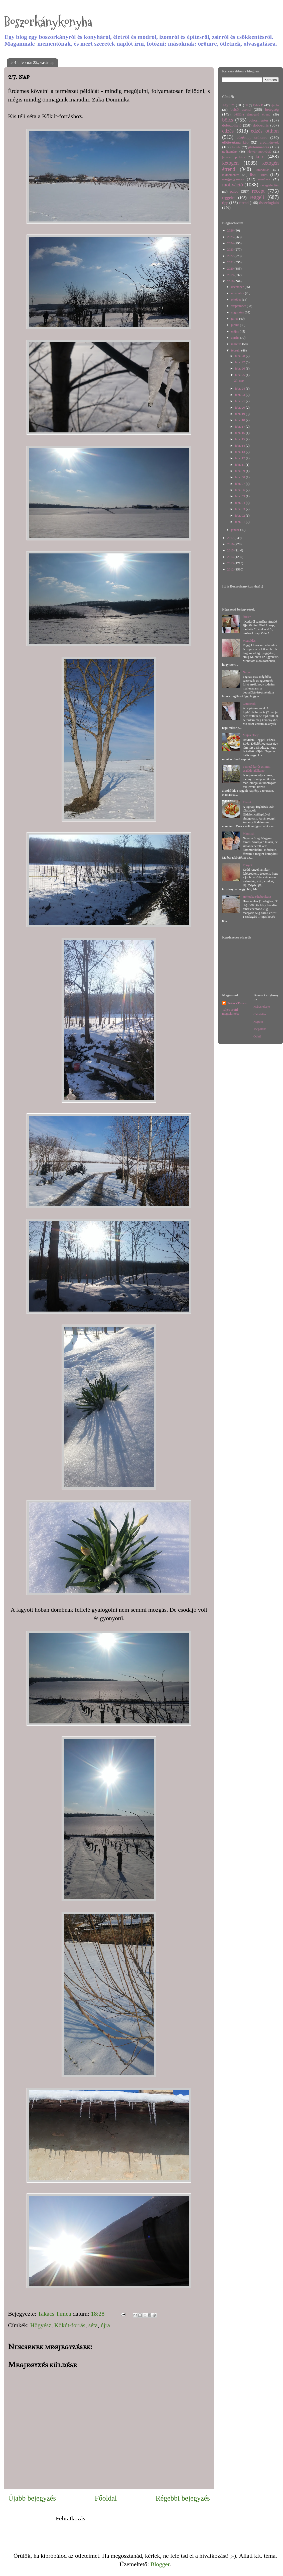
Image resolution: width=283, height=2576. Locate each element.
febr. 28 (240, 356)
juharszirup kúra (233, 157)
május (235, 331)
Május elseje (251, 735)
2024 (230, 243)
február (236, 350)
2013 (230, 563)
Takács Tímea (236, 1003)
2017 (230, 538)
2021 (230, 262)
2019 (230, 275)
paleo (234, 191)
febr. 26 (240, 368)
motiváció (232, 184)
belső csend (240, 109)
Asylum (228, 105)
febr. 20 (240, 407)
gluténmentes (258, 147)
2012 (230, 569)
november (238, 293)
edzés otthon (265, 131)
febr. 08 (240, 477)
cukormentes (259, 120)
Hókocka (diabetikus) (257, 896)
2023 (230, 249)
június (235, 325)
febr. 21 (240, 401)
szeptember (239, 306)
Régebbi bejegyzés (183, 2498)
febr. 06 (240, 490)
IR (246, 105)
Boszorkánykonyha (48, 22)
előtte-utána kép (235, 142)
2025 (230, 237)
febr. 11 (240, 464)
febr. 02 (240, 515)
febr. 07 (240, 484)
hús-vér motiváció (259, 151)
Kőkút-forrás (69, 2325)
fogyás (236, 147)
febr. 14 (240, 445)
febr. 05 (240, 496)
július (235, 318)
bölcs (227, 120)
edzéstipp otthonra (252, 137)
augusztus (238, 312)
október (236, 299)
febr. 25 (240, 375)
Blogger (160, 2564)
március (236, 344)
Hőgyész (40, 2325)
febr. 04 (240, 503)
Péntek (247, 802)
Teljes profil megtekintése (230, 1011)
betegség (272, 109)
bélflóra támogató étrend (252, 114)
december (238, 287)
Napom (247, 672)
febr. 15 (240, 439)
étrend (244, 202)
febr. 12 (240, 458)
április (235, 337)
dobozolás (261, 125)
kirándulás (262, 170)
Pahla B (258, 105)
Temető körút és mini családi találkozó (256, 768)
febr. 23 (240, 395)
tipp (225, 202)
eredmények (269, 142)
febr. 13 (240, 452)
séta (93, 2325)
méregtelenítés (269, 185)
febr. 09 (240, 471)
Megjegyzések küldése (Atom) (125, 2518)
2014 (230, 557)
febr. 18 (240, 420)
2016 (230, 544)
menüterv (264, 179)
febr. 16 (240, 433)
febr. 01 (240, 522)
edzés (228, 131)
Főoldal (106, 2498)
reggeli (257, 197)
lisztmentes (258, 174)
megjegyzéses (233, 179)
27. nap (239, 380)
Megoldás (249, 640)
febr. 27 (240, 362)
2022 (230, 256)
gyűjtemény (229, 151)
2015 (230, 550)
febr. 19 (240, 414)
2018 (230, 281)
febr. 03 (240, 509)
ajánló (275, 105)
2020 (230, 268)
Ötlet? (247, 617)
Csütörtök (249, 704)
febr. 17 (240, 426)
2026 (230, 230)
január (235, 530)
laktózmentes (230, 175)
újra (105, 2325)
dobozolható (231, 125)
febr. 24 (240, 388)
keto (259, 156)
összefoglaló (269, 202)
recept (258, 191)
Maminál (248, 833)
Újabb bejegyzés (32, 2498)
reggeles (228, 197)
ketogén (230, 163)
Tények (247, 865)
